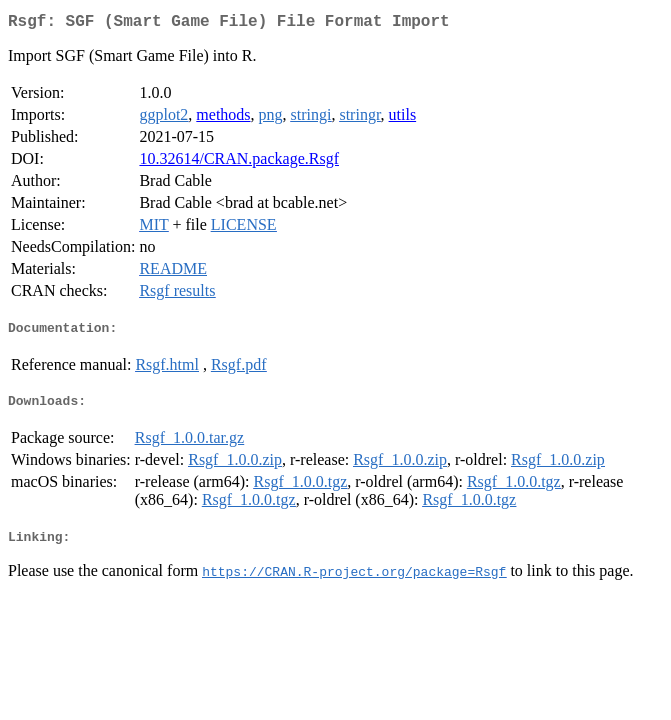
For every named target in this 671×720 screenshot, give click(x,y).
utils (403, 118)
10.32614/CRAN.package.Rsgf (239, 162)
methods (223, 118)
